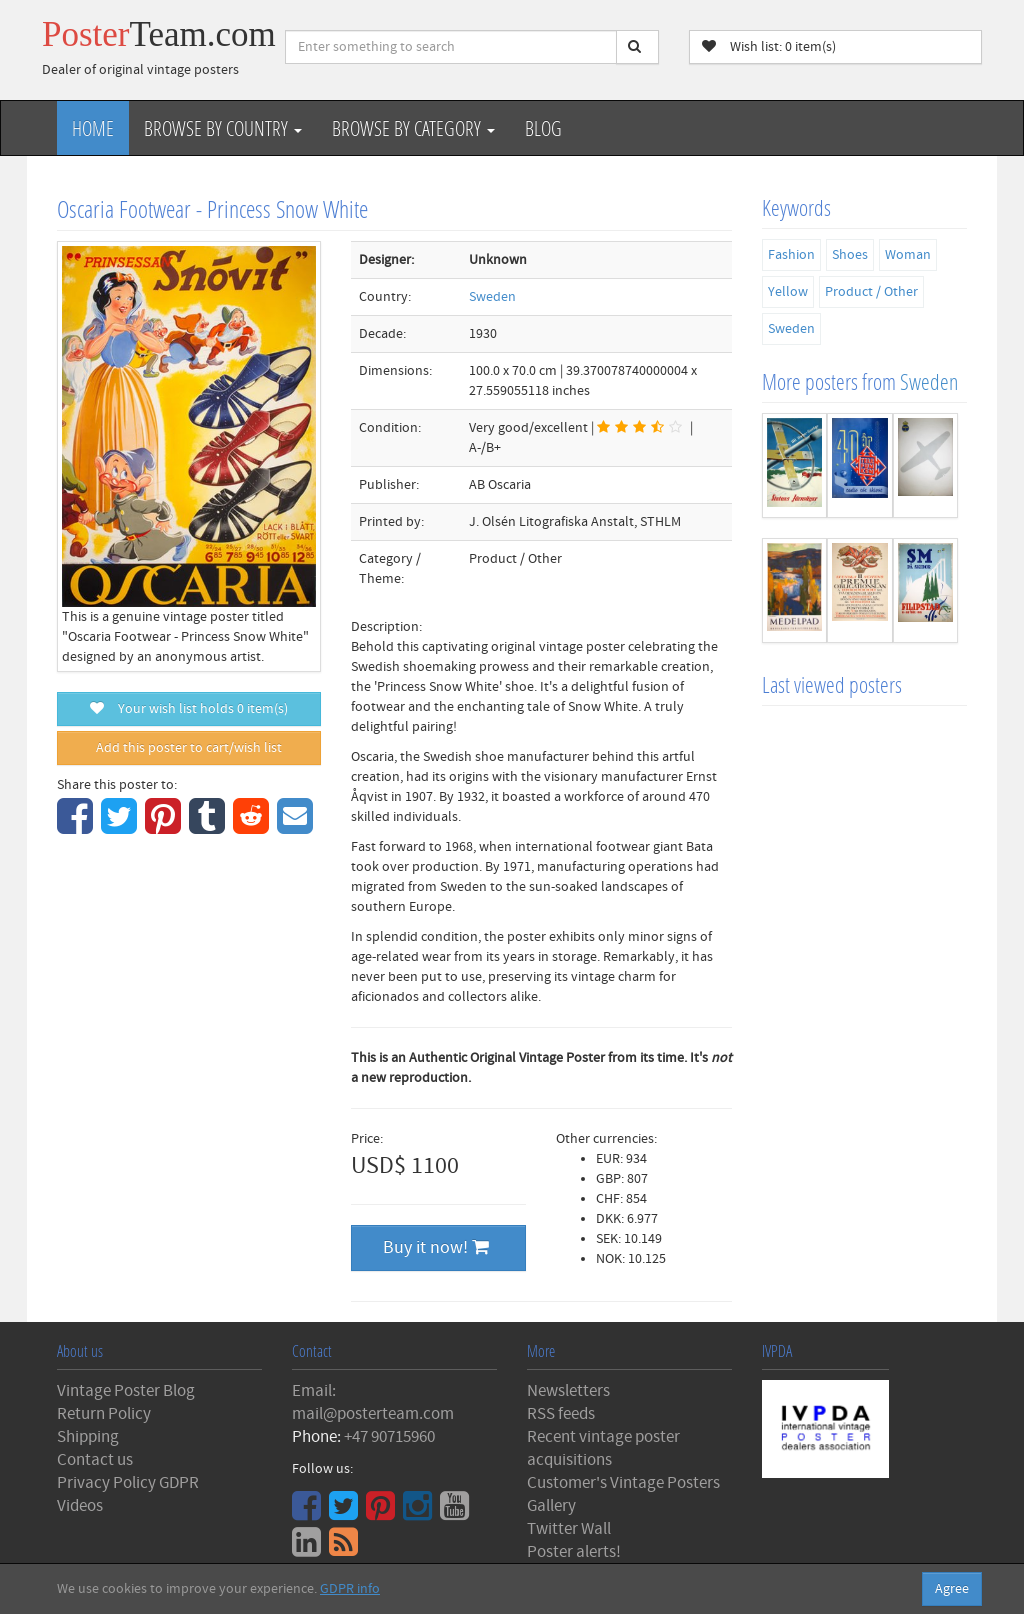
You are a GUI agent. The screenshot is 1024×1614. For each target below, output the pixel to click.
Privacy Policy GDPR (128, 1483)
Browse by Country (223, 128)
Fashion (791, 255)
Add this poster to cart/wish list (189, 748)
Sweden (492, 297)
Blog (543, 128)
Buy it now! (436, 1247)
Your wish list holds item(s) (189, 709)
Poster (159, 34)
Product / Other (871, 292)
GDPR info (350, 1589)
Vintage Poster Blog (126, 1391)
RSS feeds (561, 1414)
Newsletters (568, 1391)
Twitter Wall (569, 1529)
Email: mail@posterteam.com (373, 1402)
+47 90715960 (389, 1437)
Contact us (95, 1460)
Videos (80, 1506)
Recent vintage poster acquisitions (603, 1448)
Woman (908, 255)
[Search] (637, 47)
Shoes (850, 255)
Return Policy (104, 1414)
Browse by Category (413, 128)
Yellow (788, 292)
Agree (952, 1589)
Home (93, 128)
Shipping (88, 1437)
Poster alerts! (574, 1552)
